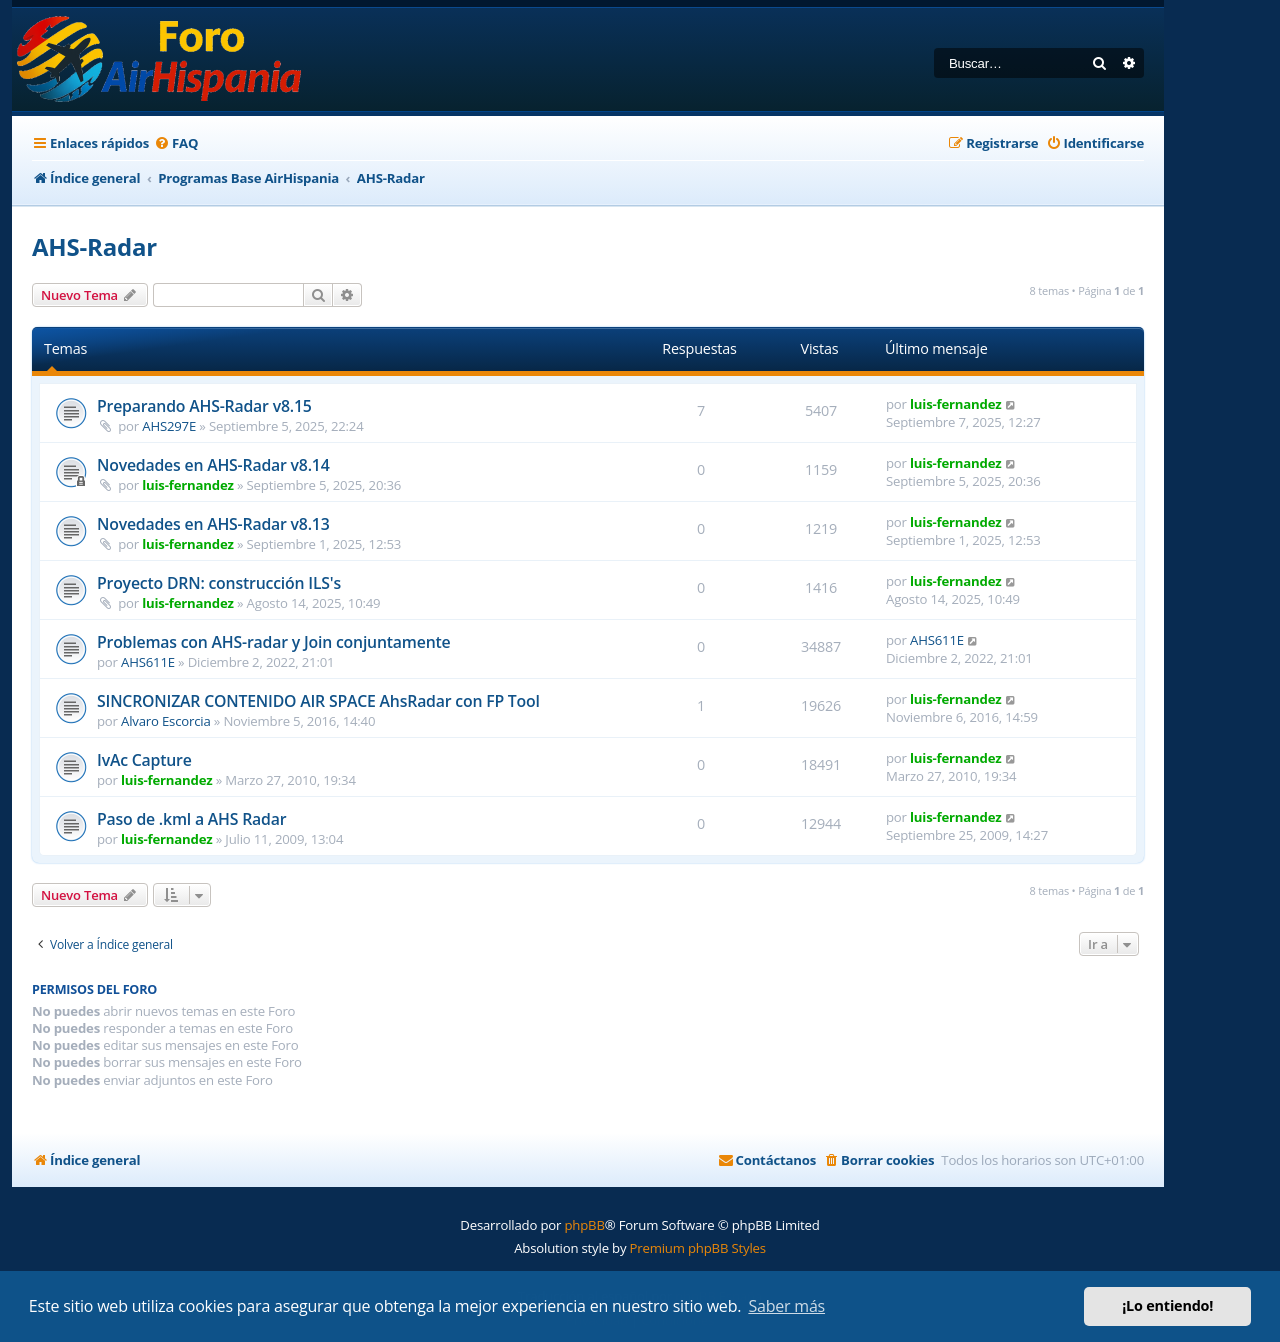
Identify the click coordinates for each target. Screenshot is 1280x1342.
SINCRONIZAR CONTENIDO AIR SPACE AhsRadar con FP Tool (318, 701)
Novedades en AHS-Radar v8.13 (213, 524)
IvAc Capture (144, 760)
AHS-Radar (94, 246)
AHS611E (148, 662)
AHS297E (169, 426)
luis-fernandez (955, 404)
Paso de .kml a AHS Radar (191, 819)
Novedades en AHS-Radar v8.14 (213, 465)
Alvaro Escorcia (166, 721)
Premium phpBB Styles (698, 1248)
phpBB (584, 1225)
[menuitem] (176, 143)
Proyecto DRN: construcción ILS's (219, 583)
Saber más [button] (786, 1306)
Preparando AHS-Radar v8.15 (204, 406)
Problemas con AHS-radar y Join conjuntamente (274, 642)
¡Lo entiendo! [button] (1167, 1305)
